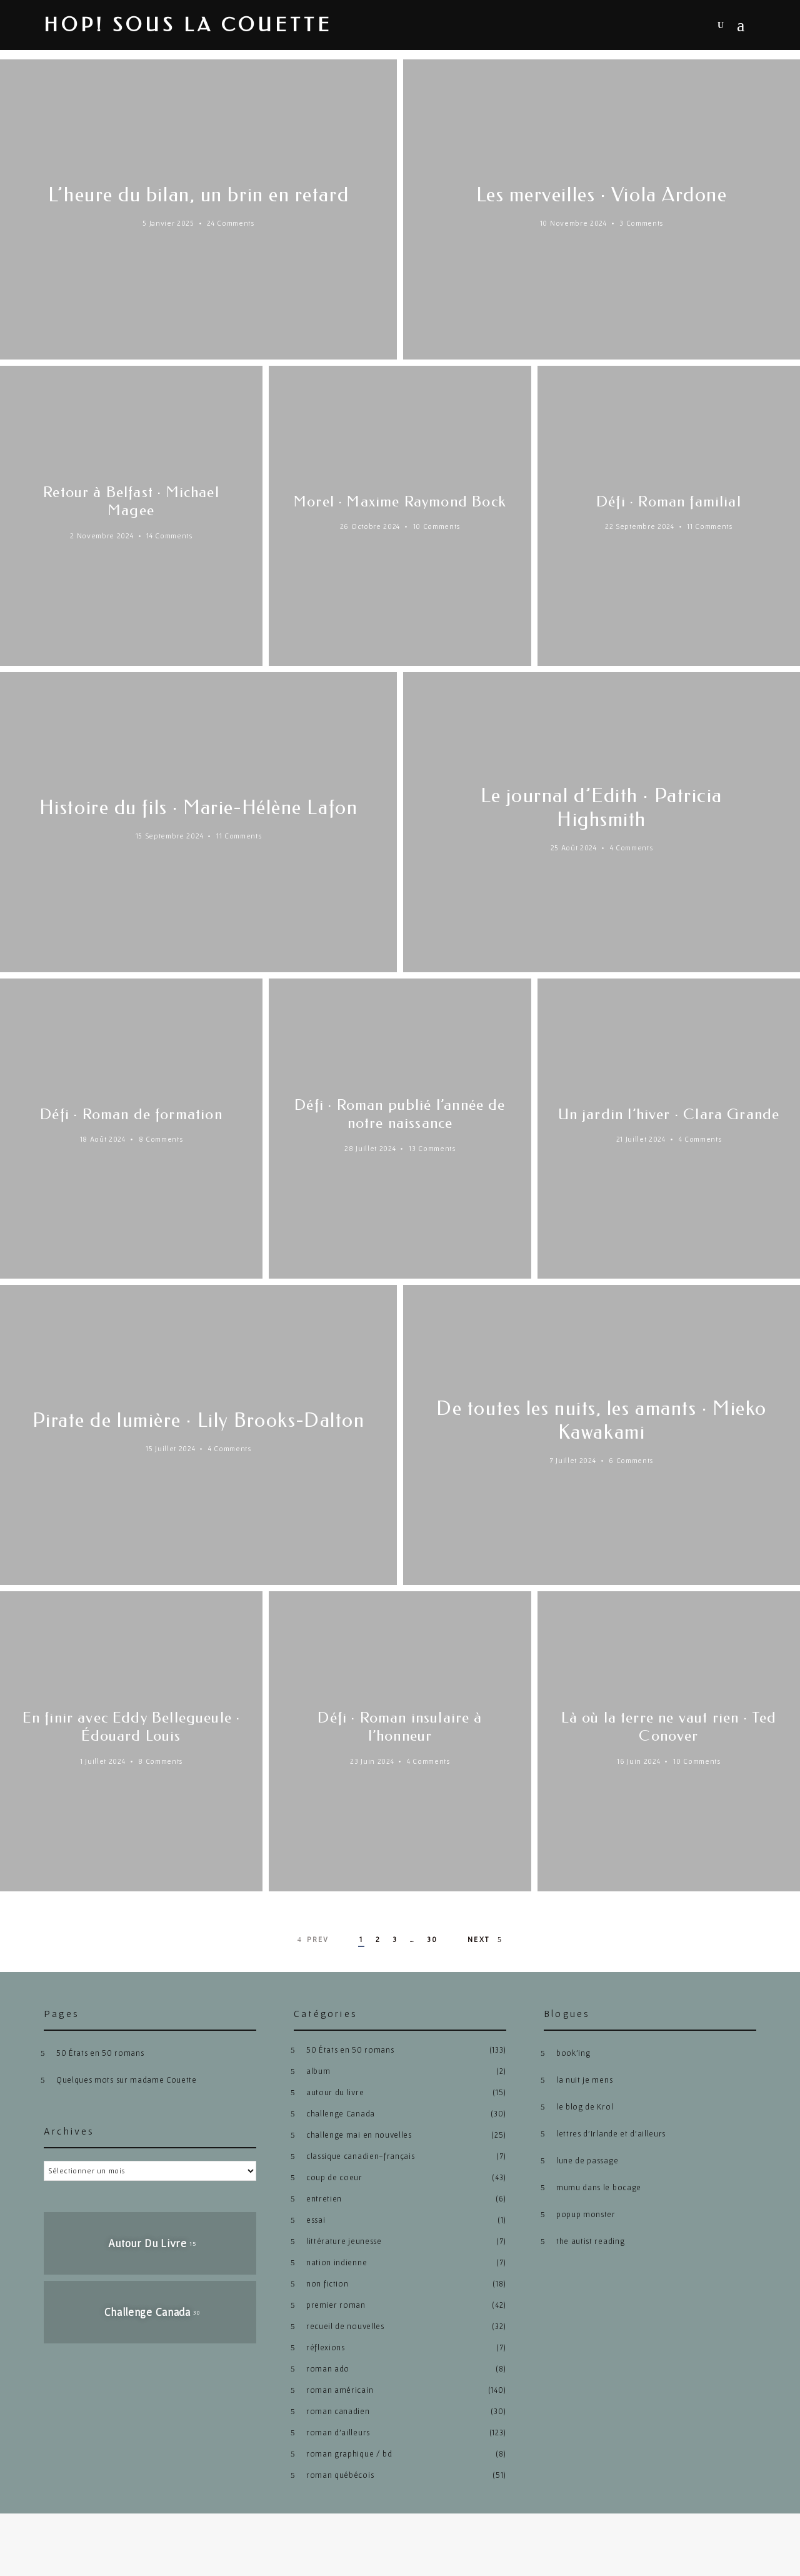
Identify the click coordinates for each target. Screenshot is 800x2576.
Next (485, 1939)
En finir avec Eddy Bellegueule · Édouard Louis (131, 1726)
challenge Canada (340, 2113)
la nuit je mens (584, 2080)
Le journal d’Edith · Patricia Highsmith (601, 807)
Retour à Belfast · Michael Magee (131, 501)
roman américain (339, 2390)
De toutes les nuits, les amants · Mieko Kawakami (601, 1420)
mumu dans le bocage (598, 2187)
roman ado (327, 2368)
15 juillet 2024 (170, 1460)
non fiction (327, 2283)
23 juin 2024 (372, 1761)
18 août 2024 (103, 1139)
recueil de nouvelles (345, 2326)
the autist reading (590, 2241)
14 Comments (169, 535)
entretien (324, 2198)
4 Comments (631, 847)
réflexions (325, 2347)
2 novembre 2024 (101, 535)
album (318, 2071)
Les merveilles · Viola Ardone (601, 194)
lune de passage (587, 2160)
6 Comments (631, 1460)
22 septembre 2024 (639, 526)
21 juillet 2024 (641, 1148)
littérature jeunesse (344, 2241)
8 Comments (161, 1139)
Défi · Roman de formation (131, 1114)
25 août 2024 (574, 847)
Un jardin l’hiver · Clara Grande (668, 1114)
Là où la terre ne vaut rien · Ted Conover (669, 1726)
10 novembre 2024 (573, 223)
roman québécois (340, 2475)
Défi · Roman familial (669, 501)
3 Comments (641, 223)
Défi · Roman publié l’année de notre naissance (400, 1114)
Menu (740, 25)
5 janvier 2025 (168, 223)
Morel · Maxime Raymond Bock (400, 501)
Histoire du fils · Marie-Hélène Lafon (198, 807)
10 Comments (436, 526)
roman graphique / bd (349, 2453)
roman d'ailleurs (338, 2432)
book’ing (573, 2053)
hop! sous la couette (188, 25)
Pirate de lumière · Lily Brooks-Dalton (198, 1420)
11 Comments (709, 526)
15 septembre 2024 (170, 836)
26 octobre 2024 (370, 526)
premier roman (336, 2305)
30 (432, 1939)
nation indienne (336, 2262)
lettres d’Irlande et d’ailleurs (611, 2133)
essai (315, 2220)
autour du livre (335, 2092)
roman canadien (338, 2411)
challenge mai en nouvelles (359, 2135)
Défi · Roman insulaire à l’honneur (400, 1726)
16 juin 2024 (638, 1761)
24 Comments (230, 223)
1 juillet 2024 (103, 1761)
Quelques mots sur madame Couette (126, 2080)
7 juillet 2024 (573, 1460)
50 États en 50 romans (100, 2053)
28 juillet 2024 (370, 1148)
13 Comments (432, 1148)
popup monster (586, 2214)
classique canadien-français (360, 2156)
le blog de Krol (584, 2106)
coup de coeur (334, 2177)
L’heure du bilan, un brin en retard (198, 194)
